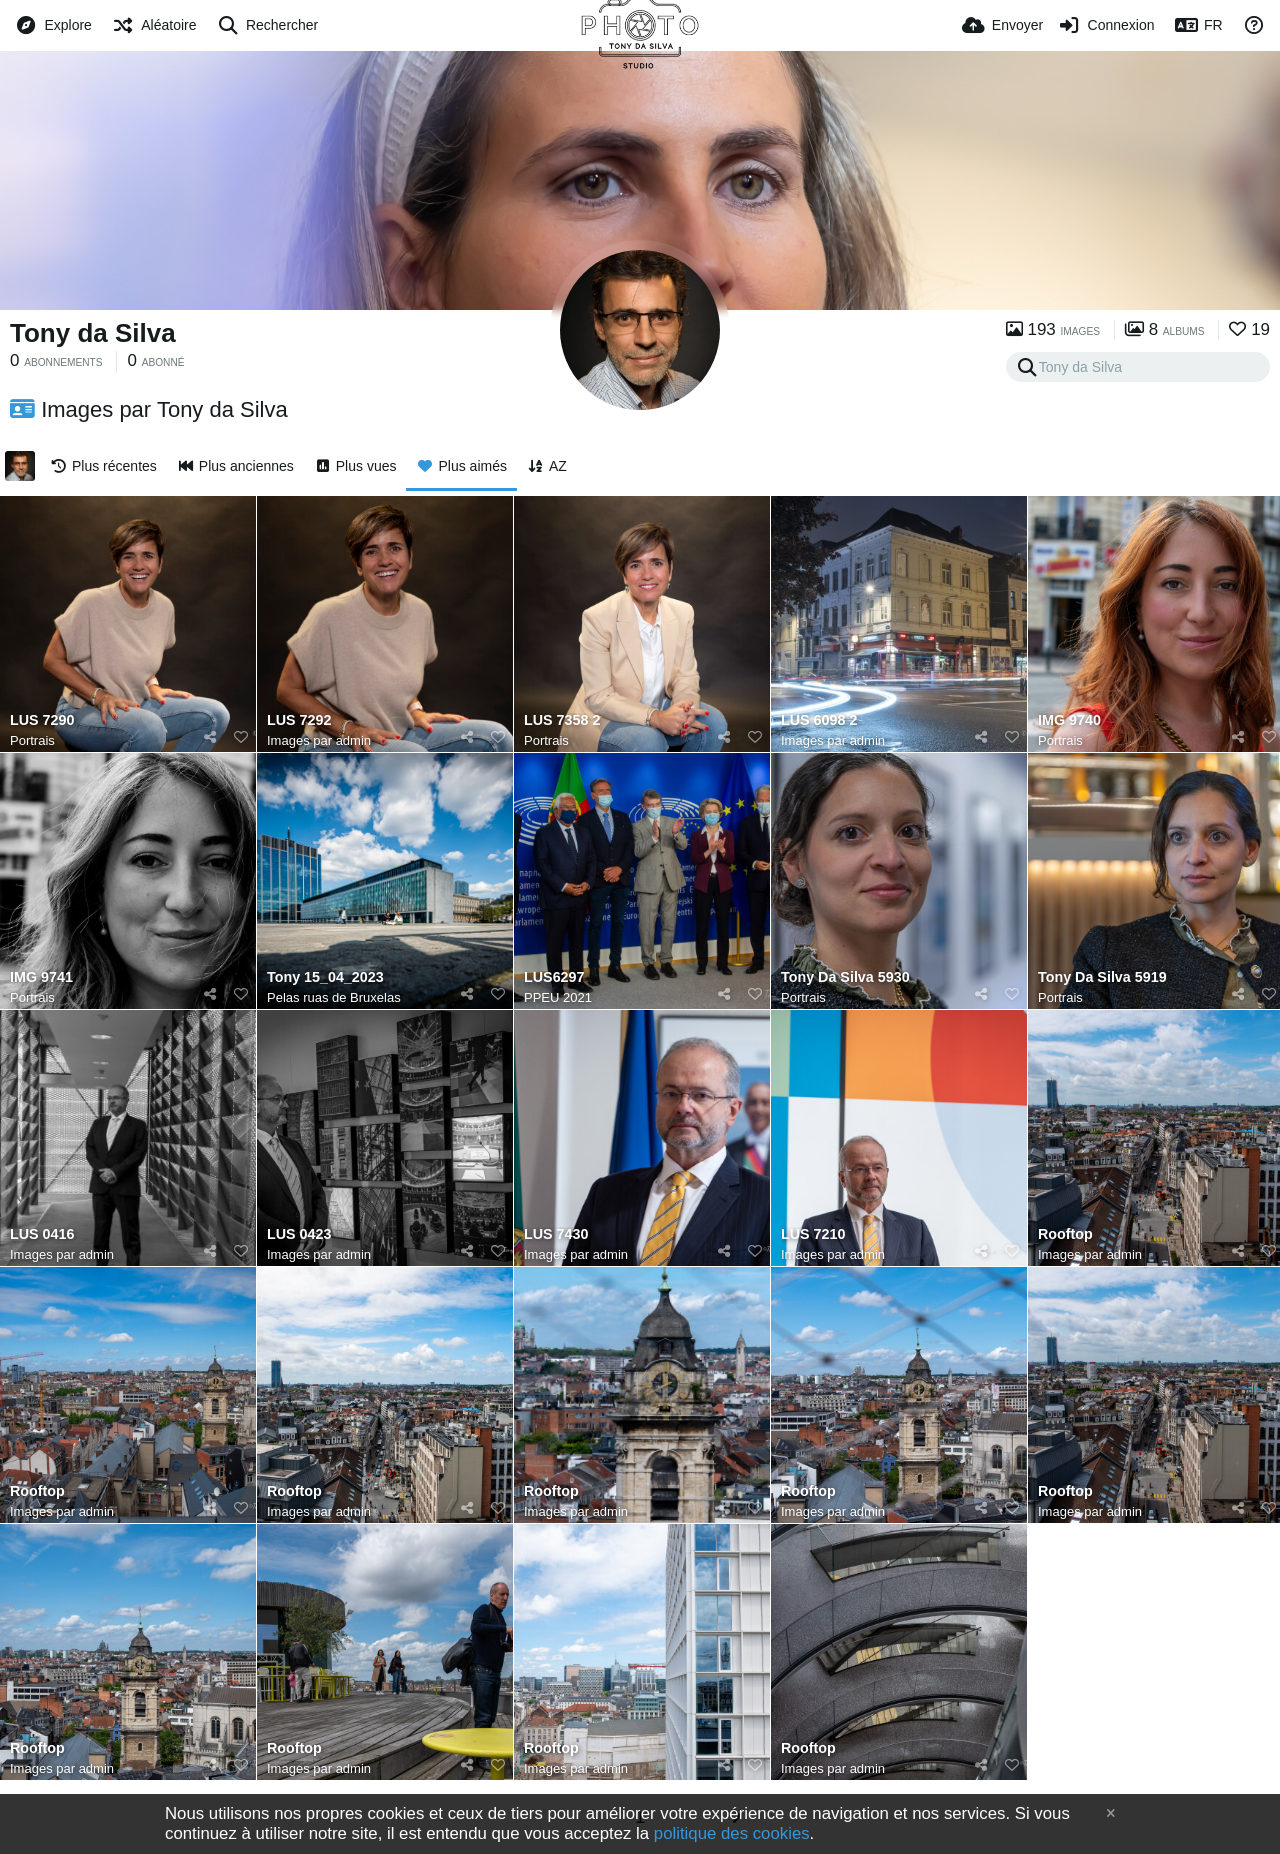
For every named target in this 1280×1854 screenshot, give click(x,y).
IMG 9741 (41, 977)
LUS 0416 (42, 1234)
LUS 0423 (299, 1234)
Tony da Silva (93, 333)
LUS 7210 (813, 1234)
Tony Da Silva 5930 (845, 977)
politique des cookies (732, 1833)
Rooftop (1065, 1234)
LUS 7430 (556, 1234)
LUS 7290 (42, 720)
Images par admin (319, 740)
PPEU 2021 (558, 997)
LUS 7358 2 (562, 720)
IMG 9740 (1069, 720)
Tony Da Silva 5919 (1102, 977)
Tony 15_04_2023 (325, 977)
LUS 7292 (299, 720)
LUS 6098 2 (819, 720)
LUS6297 (554, 977)
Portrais (32, 740)
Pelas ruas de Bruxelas (334, 997)
